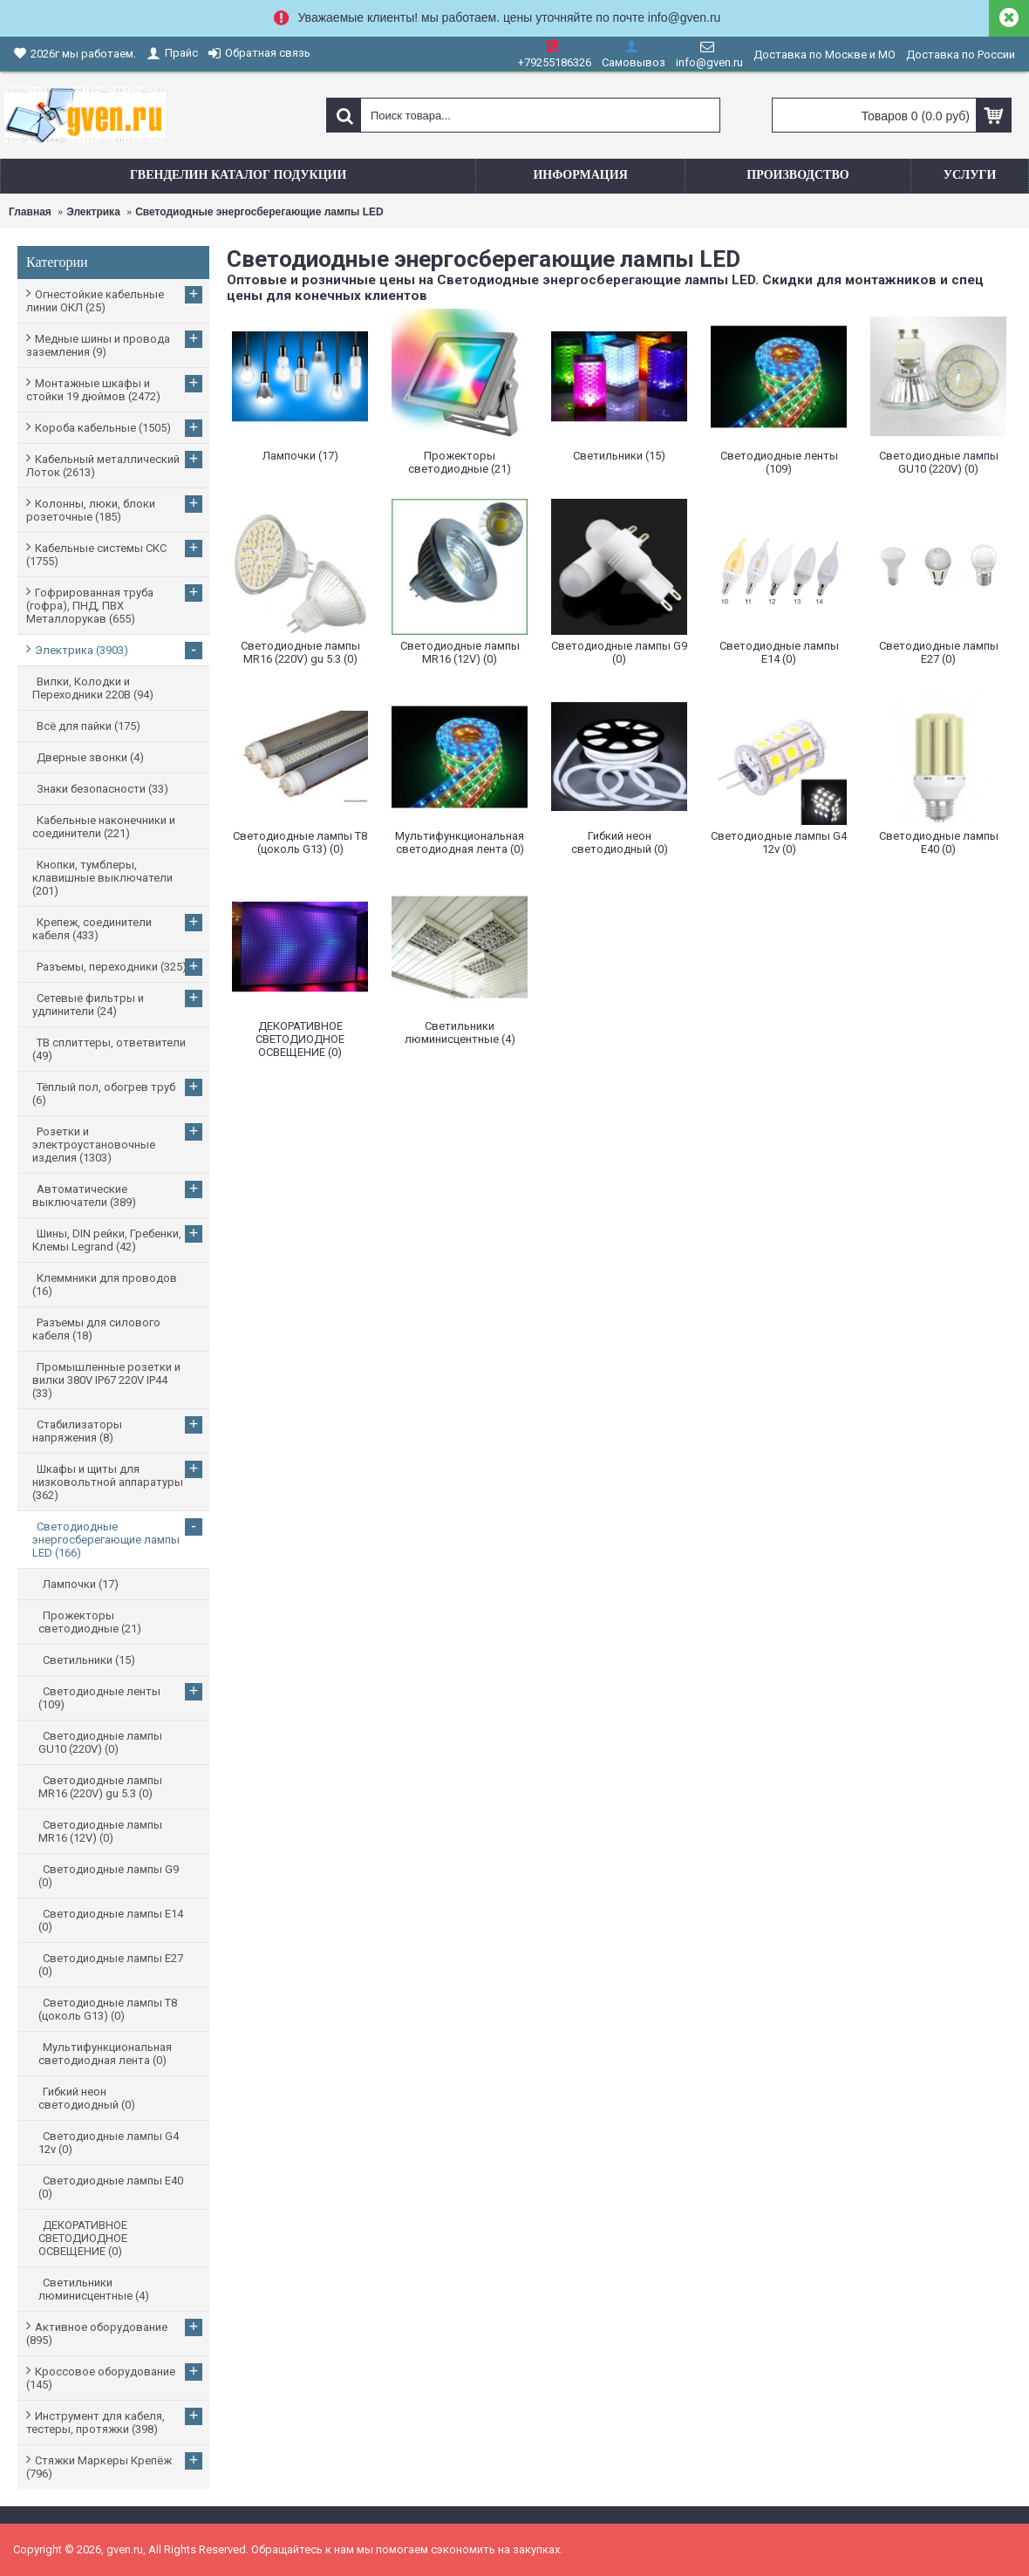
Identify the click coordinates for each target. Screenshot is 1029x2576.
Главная (30, 212)
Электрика (93, 212)
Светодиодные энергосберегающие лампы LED (259, 212)
